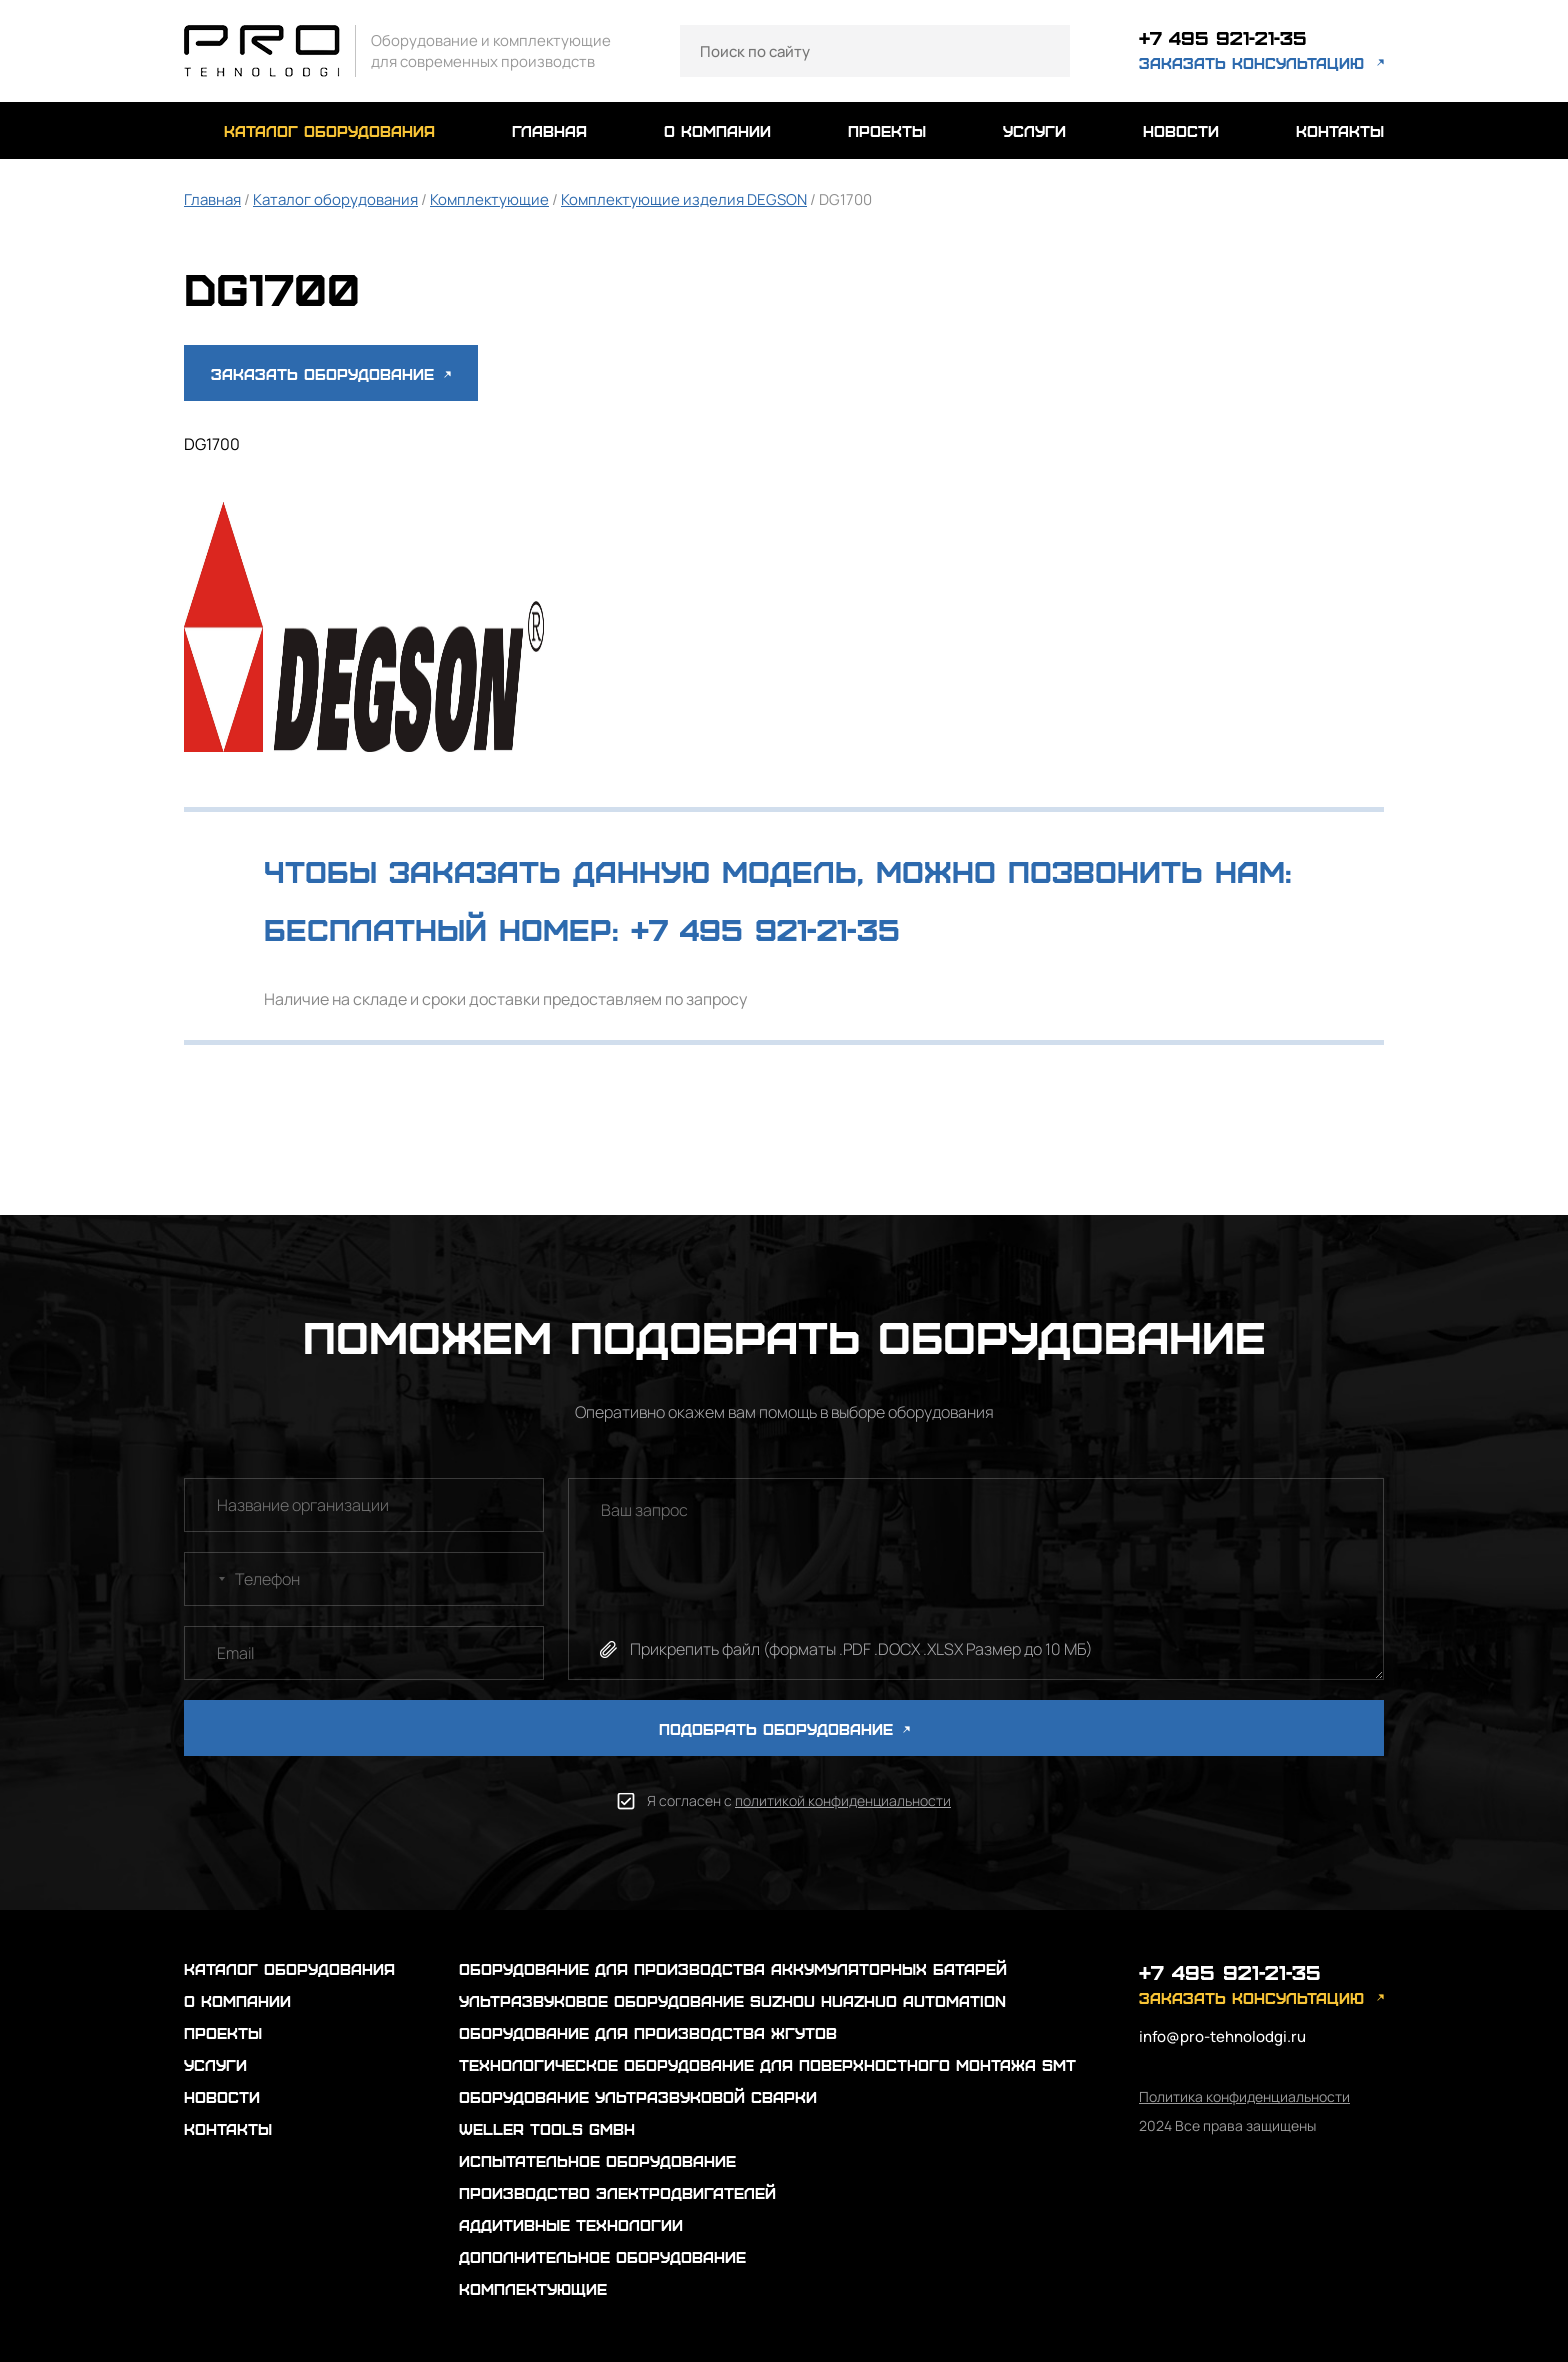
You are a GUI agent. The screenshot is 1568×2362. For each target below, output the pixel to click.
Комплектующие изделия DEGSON (684, 199)
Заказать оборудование (331, 373)
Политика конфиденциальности (1244, 2096)
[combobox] (208, 1579)
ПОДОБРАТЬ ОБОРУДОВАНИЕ (784, 1728)
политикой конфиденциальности (843, 1800)
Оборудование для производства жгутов (648, 2032)
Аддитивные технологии (571, 2224)
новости (1181, 130)
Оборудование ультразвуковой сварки (638, 2096)
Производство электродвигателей (617, 2192)
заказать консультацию (1251, 64)
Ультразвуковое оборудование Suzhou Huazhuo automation (732, 2000)
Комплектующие (489, 199)
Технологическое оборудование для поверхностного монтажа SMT (767, 2064)
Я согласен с (799, 1800)
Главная (212, 199)
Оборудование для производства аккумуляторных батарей (733, 1968)
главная (549, 130)
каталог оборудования (329, 130)
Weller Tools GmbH (547, 2128)
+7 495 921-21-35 (1230, 38)
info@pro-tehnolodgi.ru (1222, 2036)
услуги (1034, 130)
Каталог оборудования (335, 199)
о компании (717, 130)
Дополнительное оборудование (602, 2256)
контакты (1340, 130)
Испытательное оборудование (597, 2160)
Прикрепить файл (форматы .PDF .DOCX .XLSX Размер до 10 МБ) (861, 1649)
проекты (887, 130)
